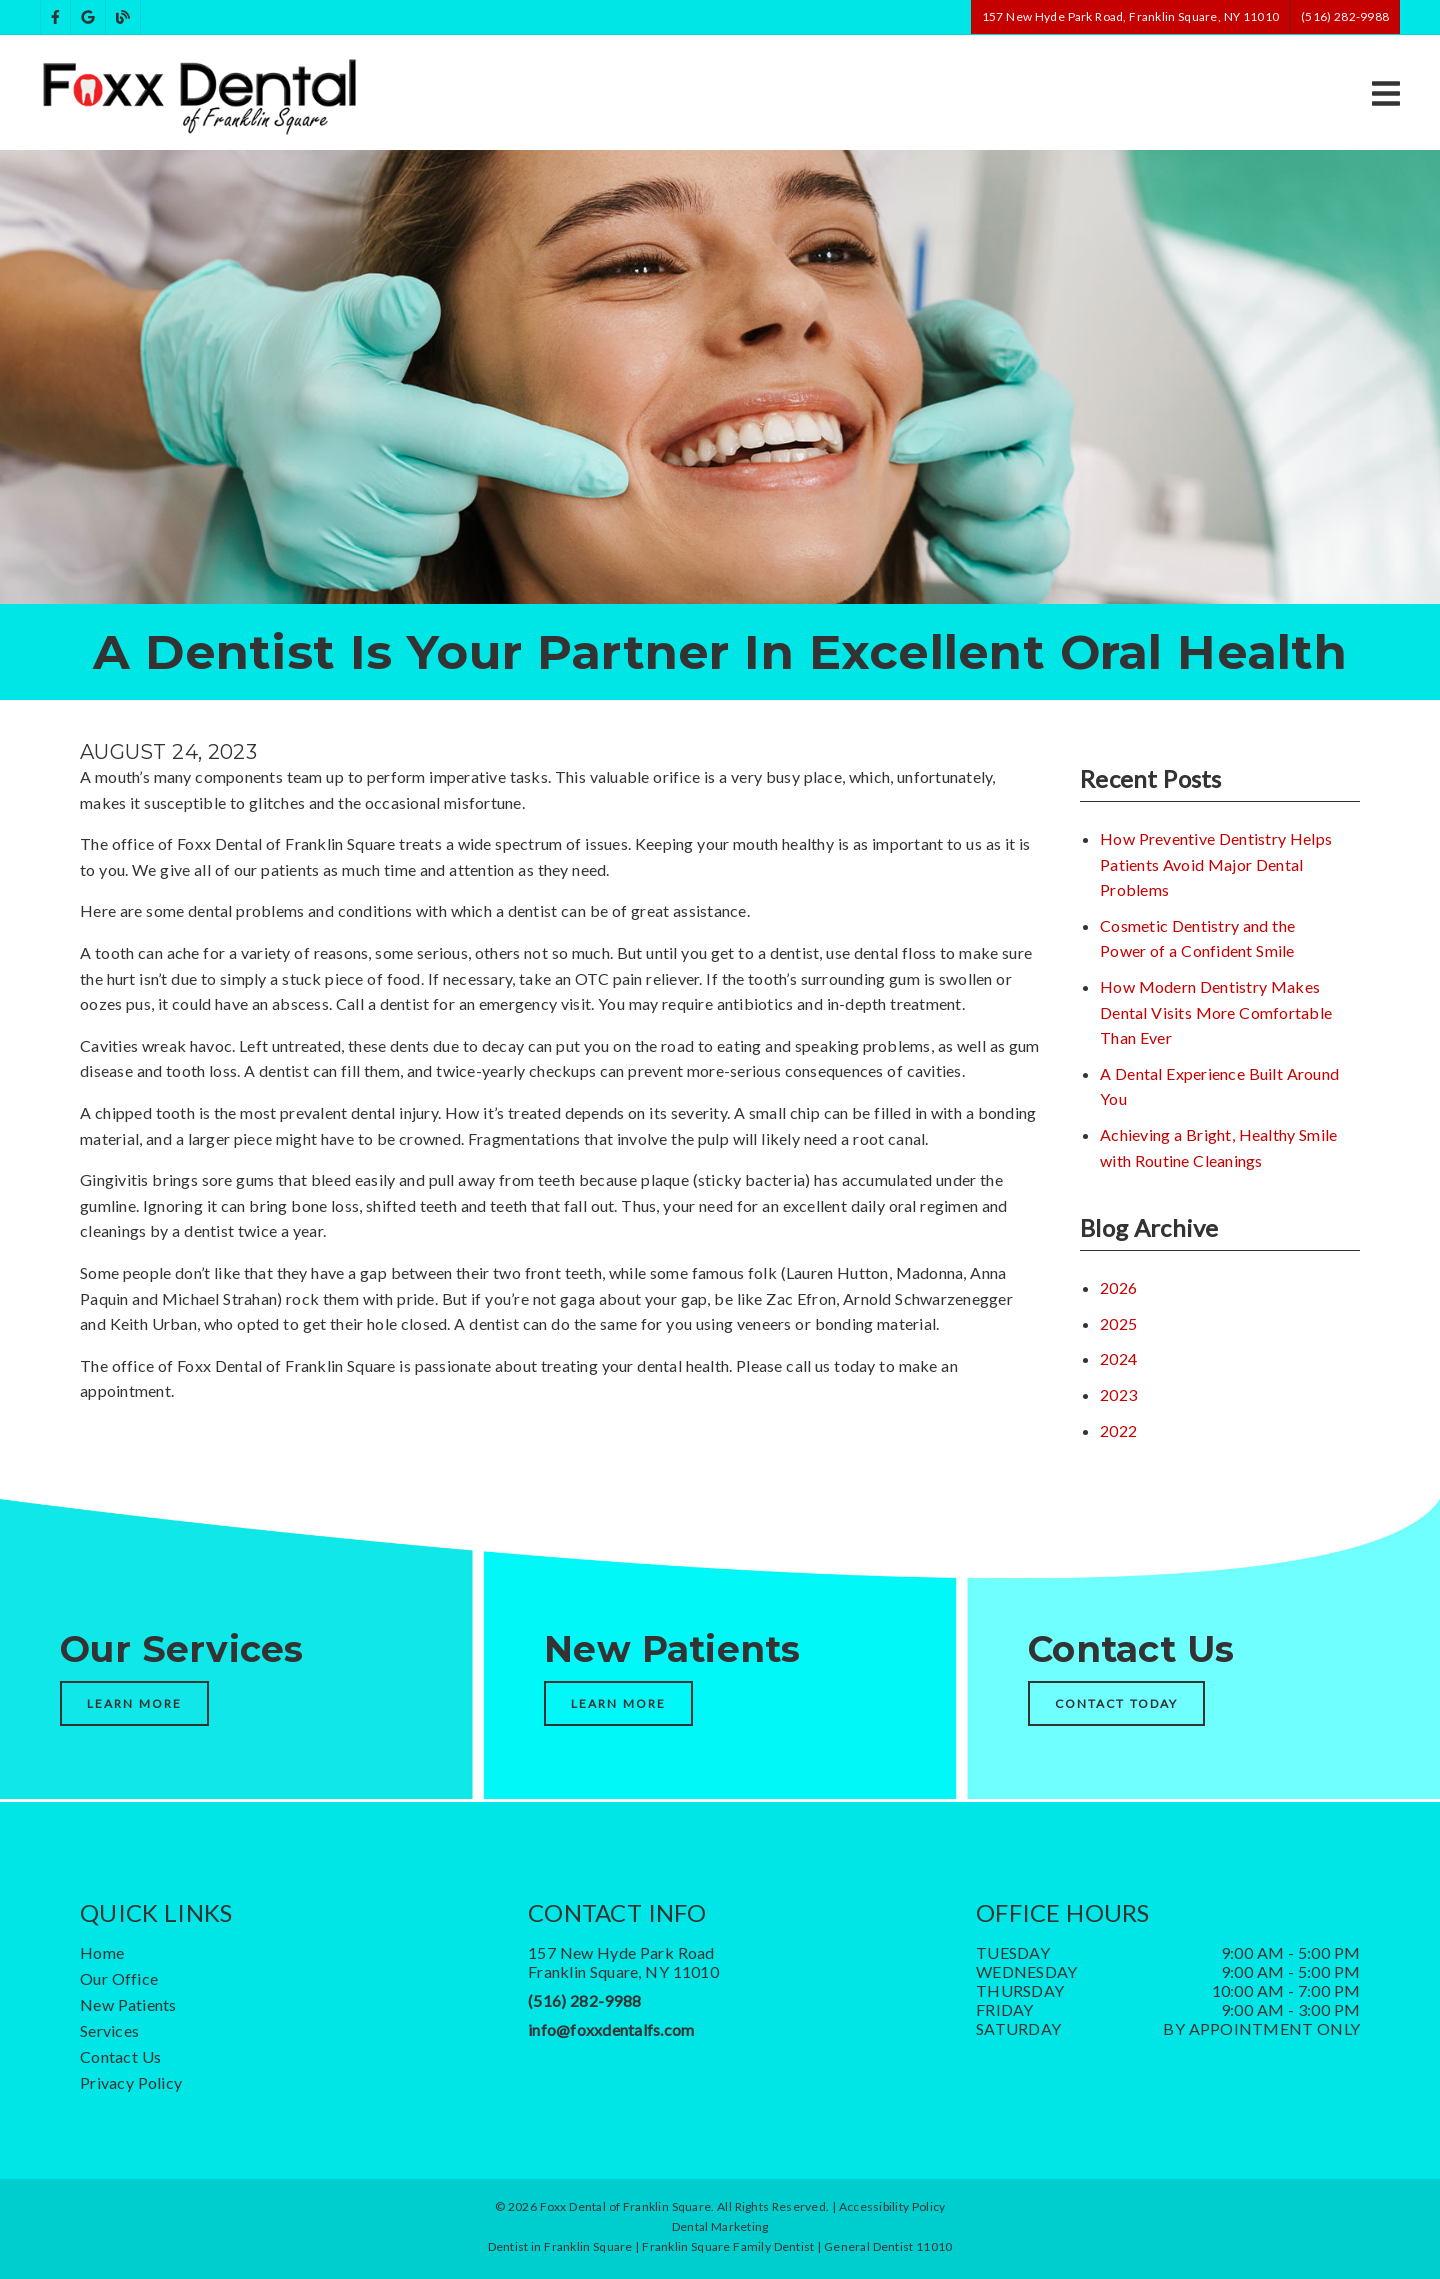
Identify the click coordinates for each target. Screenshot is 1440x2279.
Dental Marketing (720, 2226)
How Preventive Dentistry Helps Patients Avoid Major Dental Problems (1216, 864)
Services (109, 2030)
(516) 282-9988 (584, 2000)
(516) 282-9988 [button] (1345, 16)
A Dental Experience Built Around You (1219, 1086)
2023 (1118, 1394)
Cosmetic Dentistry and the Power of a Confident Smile (1197, 938)
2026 (1118, 1287)
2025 (1118, 1323)
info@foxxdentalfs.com (611, 2029)
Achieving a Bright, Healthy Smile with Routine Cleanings (1218, 1147)
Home (102, 1952)
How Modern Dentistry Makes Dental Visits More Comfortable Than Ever (1216, 1012)
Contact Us (120, 2056)
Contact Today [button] (1116, 1703)
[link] (55, 17)
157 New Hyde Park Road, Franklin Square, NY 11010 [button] (1130, 16)
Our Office (119, 1978)
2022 (1118, 1430)
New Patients (128, 2004)
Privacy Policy (131, 2082)
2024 (1118, 1358)
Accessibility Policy (892, 2206)
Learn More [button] (134, 1703)
